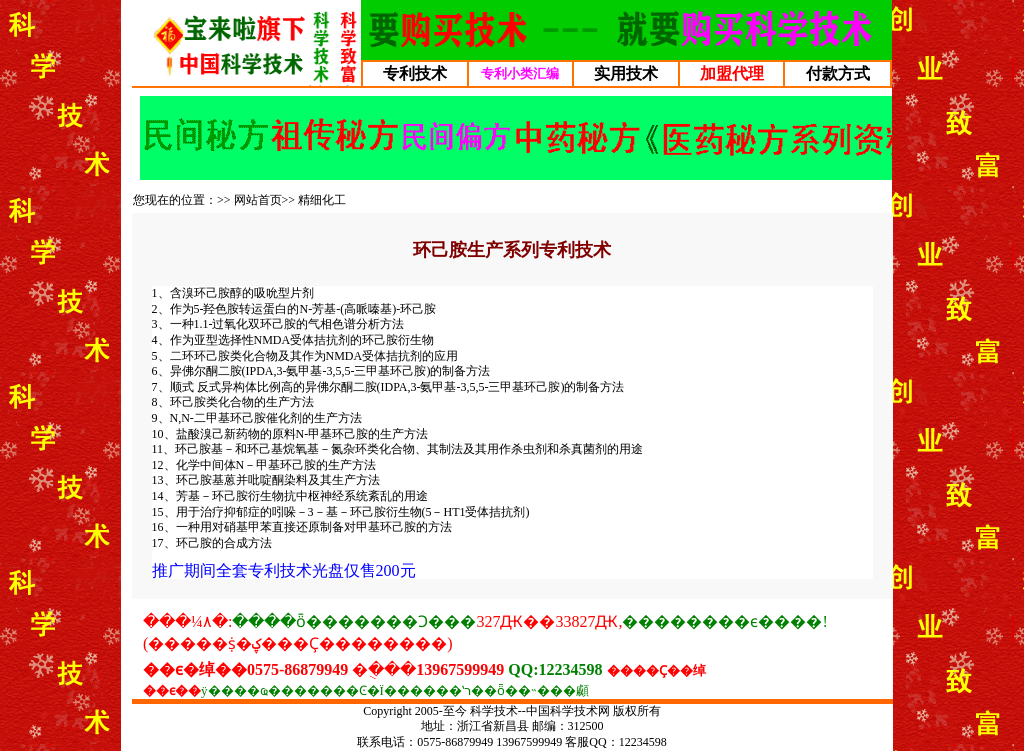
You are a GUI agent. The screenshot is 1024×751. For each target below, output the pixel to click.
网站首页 (258, 200)
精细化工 (322, 200)
